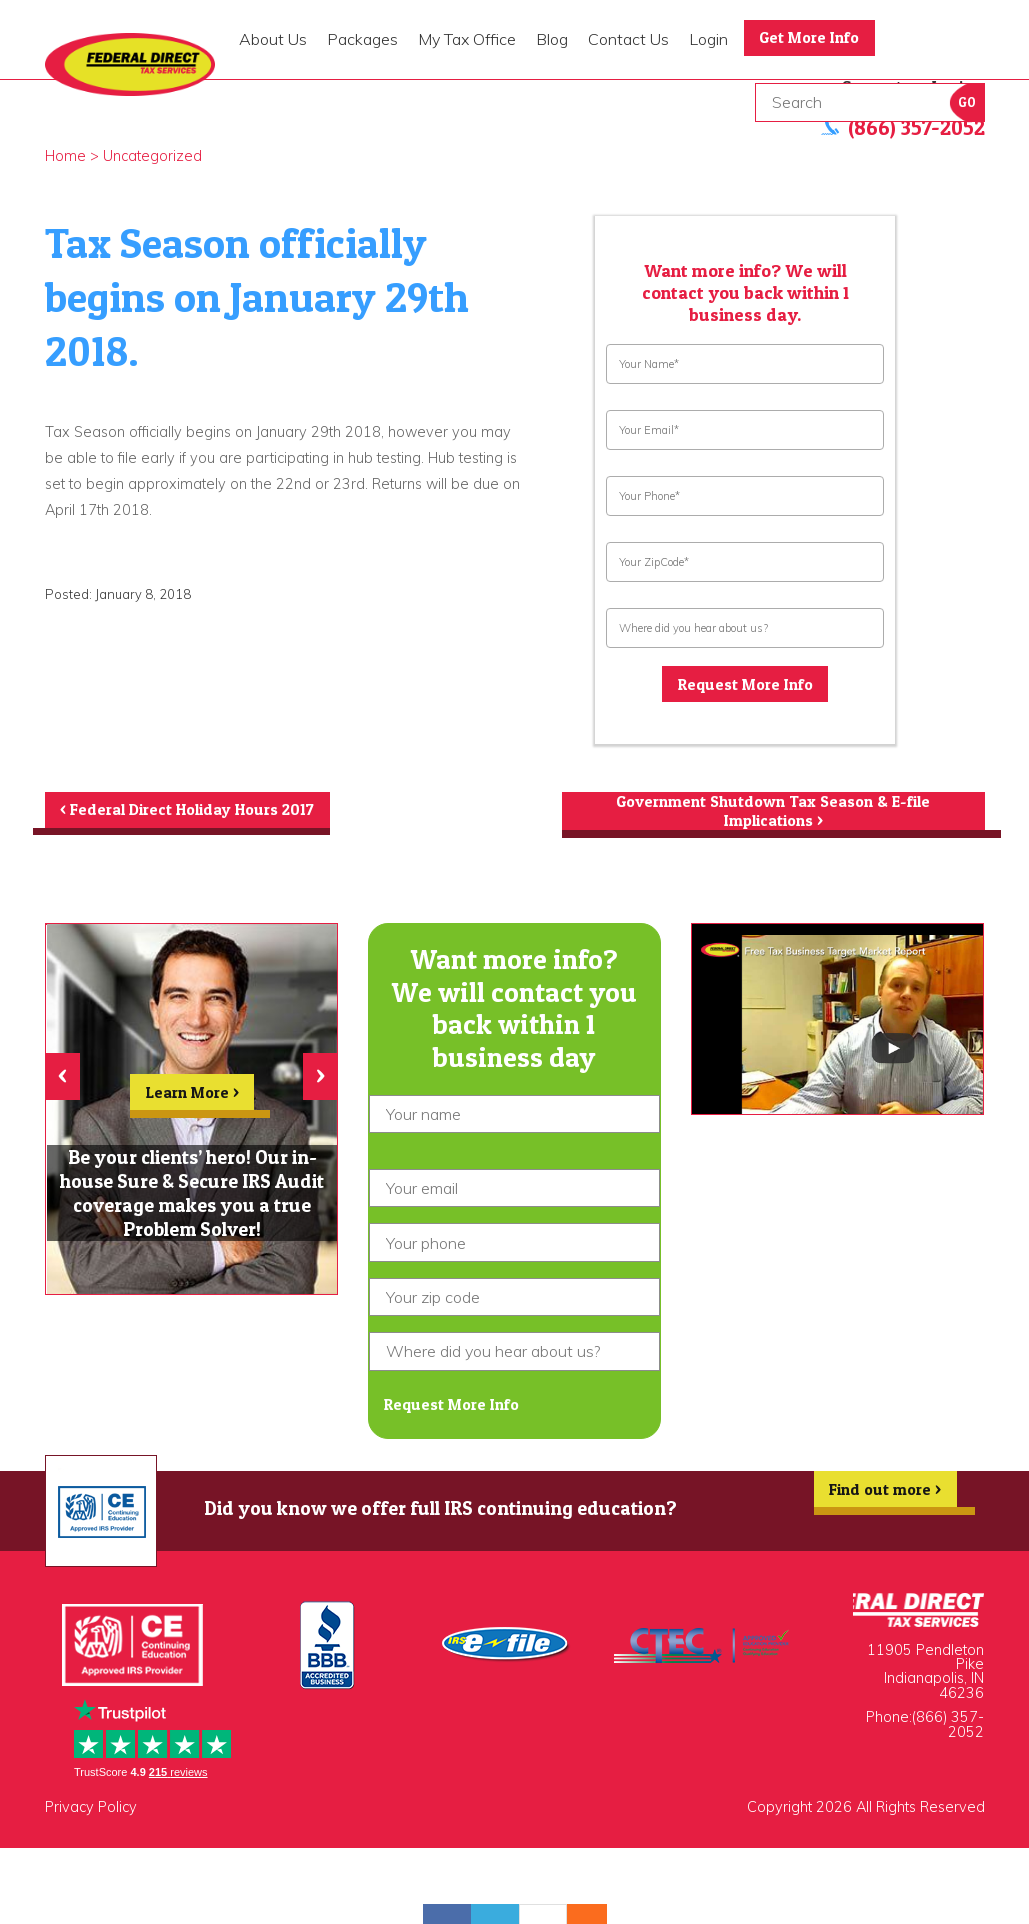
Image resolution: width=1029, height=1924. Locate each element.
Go (967, 102)
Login (708, 39)
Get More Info (811, 38)
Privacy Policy (91, 1811)
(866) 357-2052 (948, 1728)
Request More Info (745, 685)
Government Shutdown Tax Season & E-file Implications (773, 813)
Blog (552, 39)
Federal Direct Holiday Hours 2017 (189, 811)
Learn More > (192, 1099)
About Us (273, 39)
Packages (362, 39)
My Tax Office (467, 39)
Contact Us (628, 39)
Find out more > (884, 1498)
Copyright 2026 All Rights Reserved (866, 1811)
